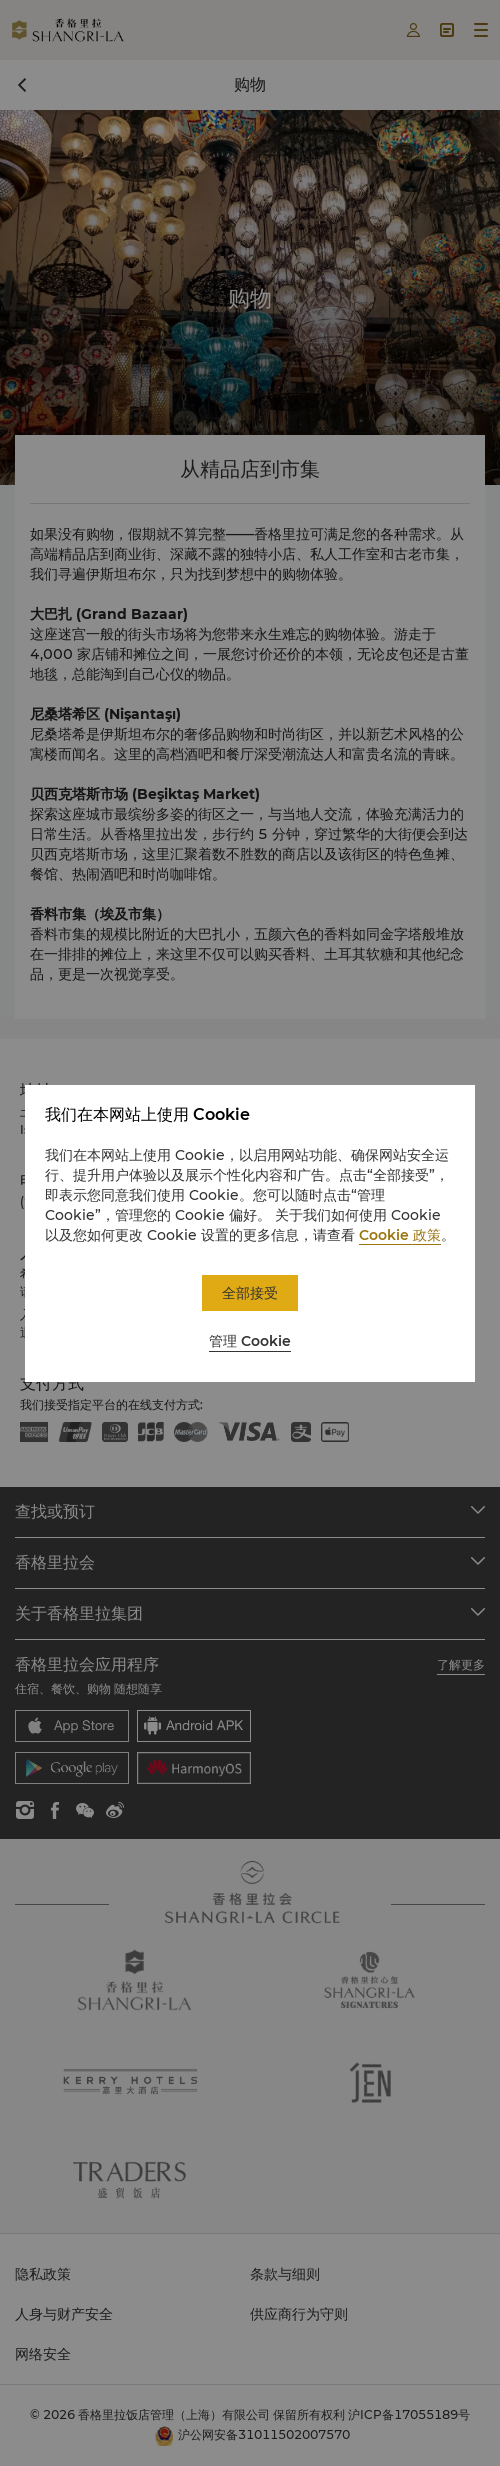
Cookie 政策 (400, 1235)
